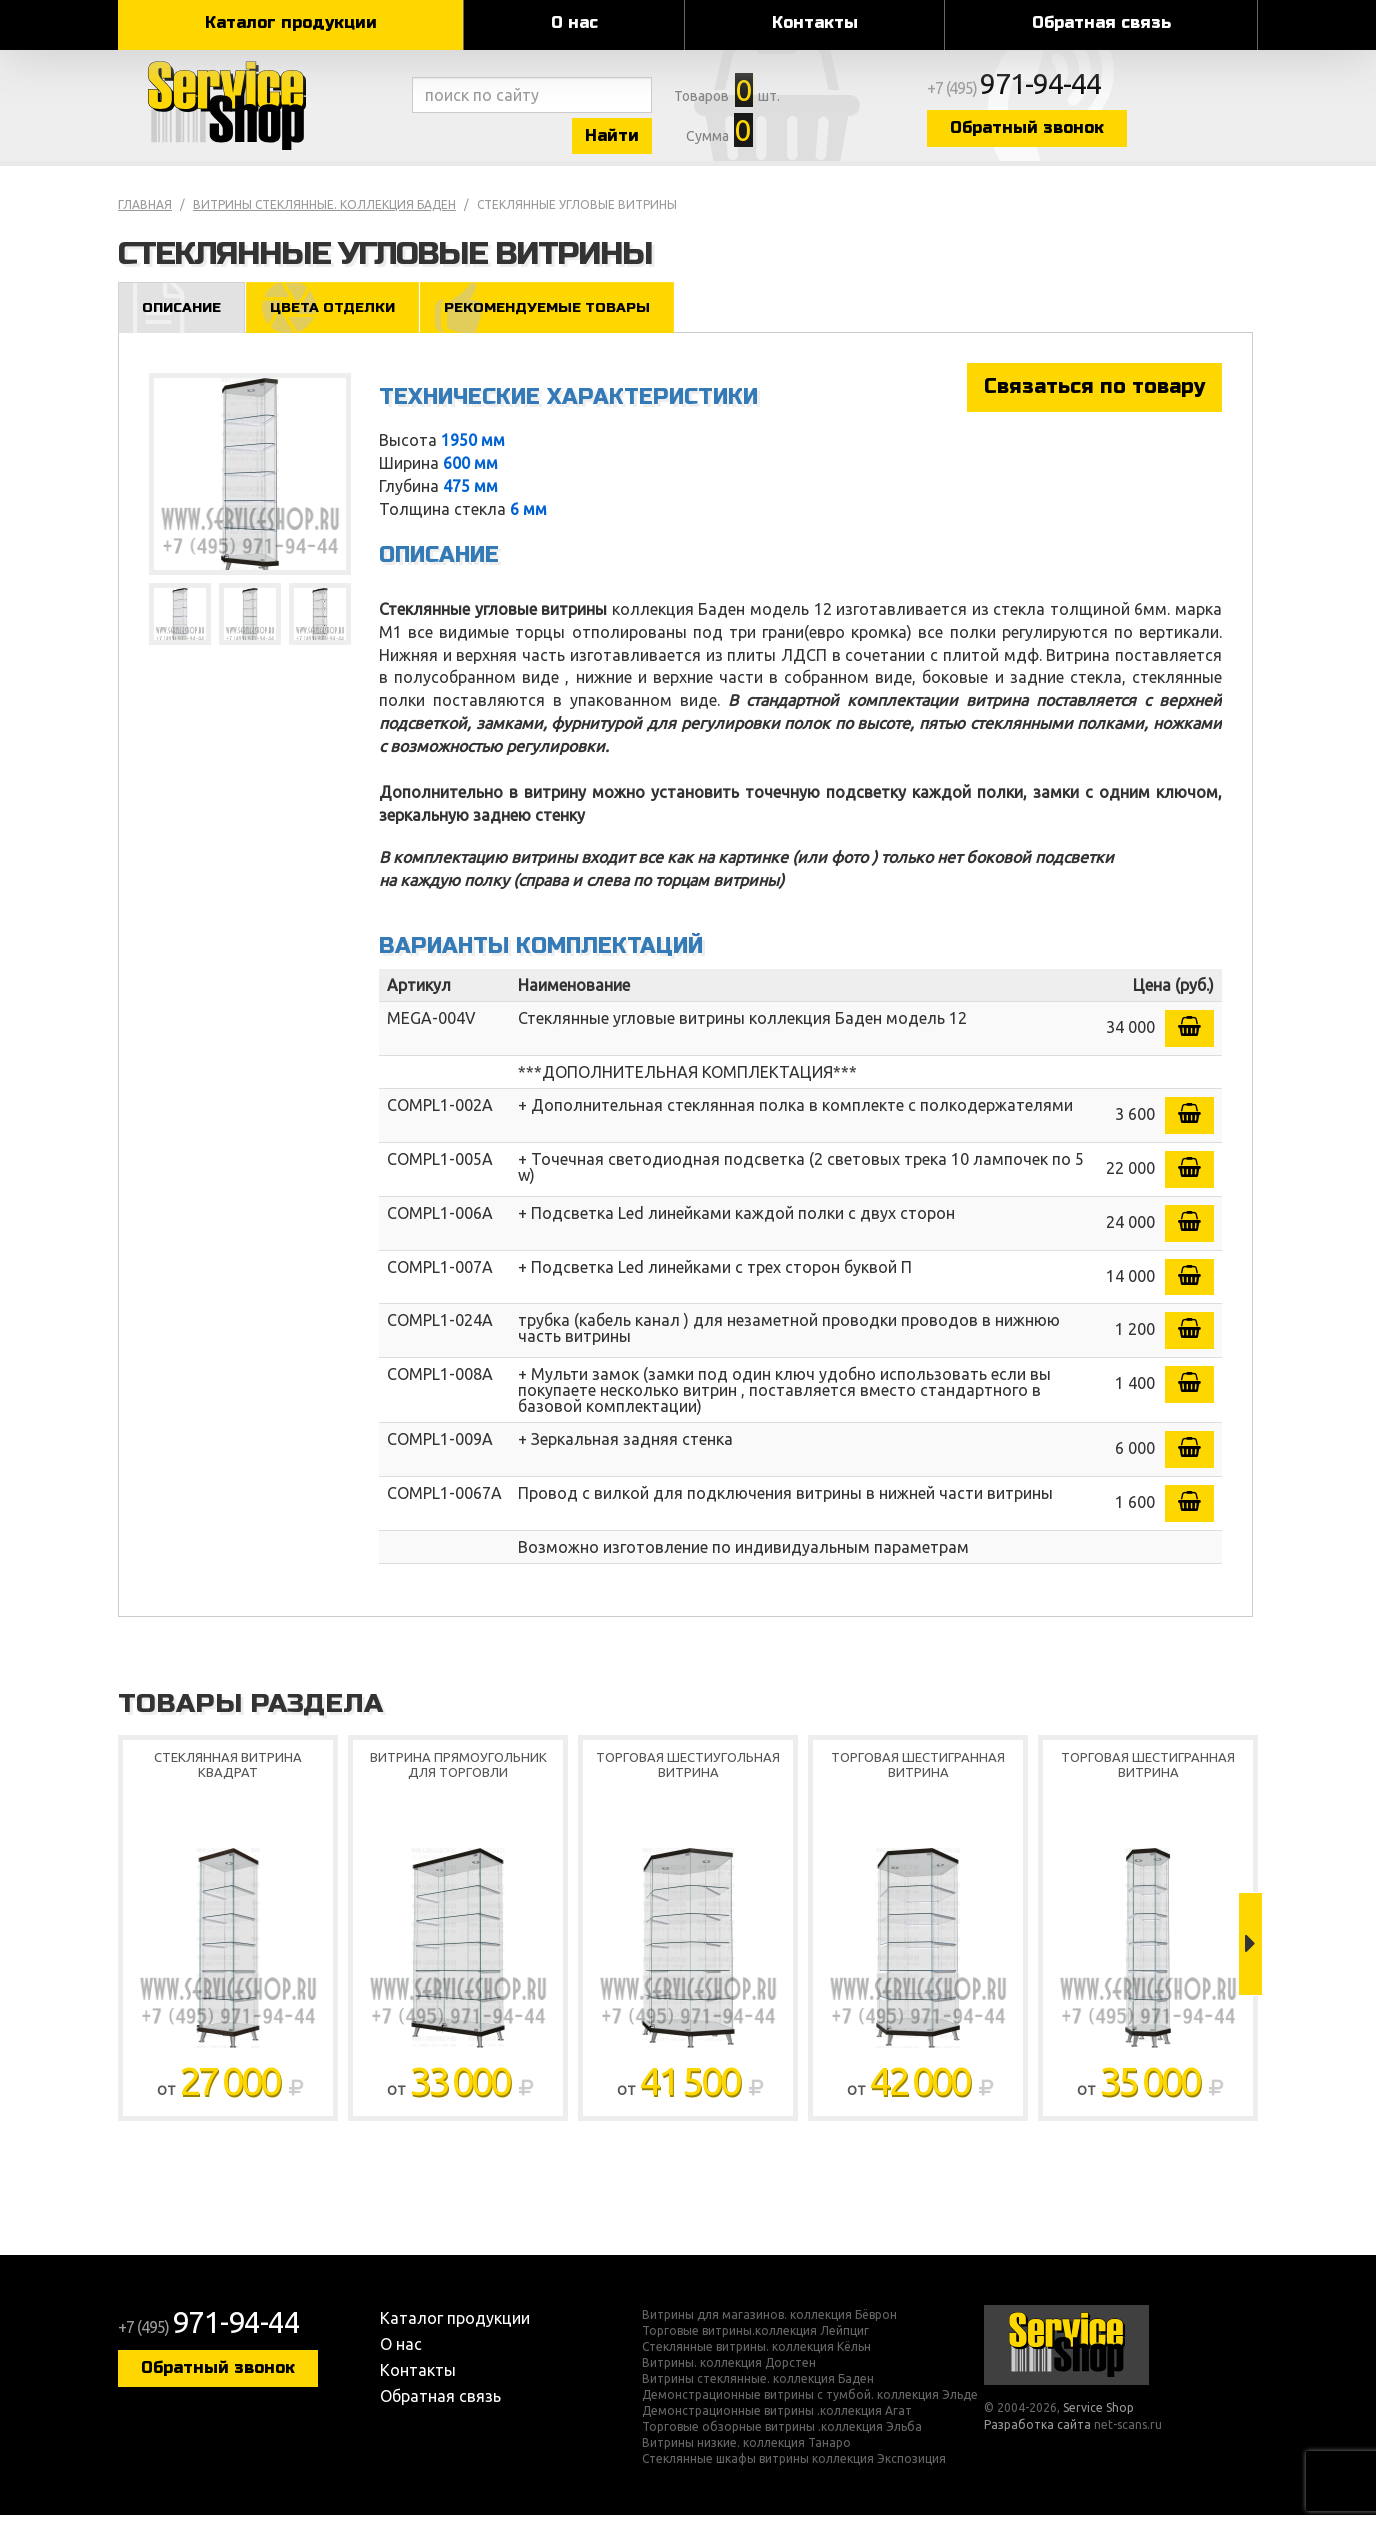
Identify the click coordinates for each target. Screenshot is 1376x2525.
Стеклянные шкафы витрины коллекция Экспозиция (794, 2469)
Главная (145, 213)
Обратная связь (1101, 22)
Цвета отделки (342, 316)
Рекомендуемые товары (565, 316)
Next (1250, 1954)
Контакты (815, 22)
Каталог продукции (291, 22)
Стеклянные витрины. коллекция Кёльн (756, 2357)
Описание (184, 316)
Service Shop (260, 110)
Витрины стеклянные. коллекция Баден (324, 213)
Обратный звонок (1083, 132)
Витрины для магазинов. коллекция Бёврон (769, 2325)
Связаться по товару (1094, 396)
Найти (638, 138)
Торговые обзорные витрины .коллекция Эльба (782, 2437)
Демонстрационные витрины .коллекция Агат (777, 2421)
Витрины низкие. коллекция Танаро (746, 2453)
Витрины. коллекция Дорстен (729, 2373)
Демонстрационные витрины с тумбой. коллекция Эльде (810, 2405)
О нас (574, 22)
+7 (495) (1074, 92)
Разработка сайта (1037, 2434)
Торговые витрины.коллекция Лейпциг (755, 2341)
